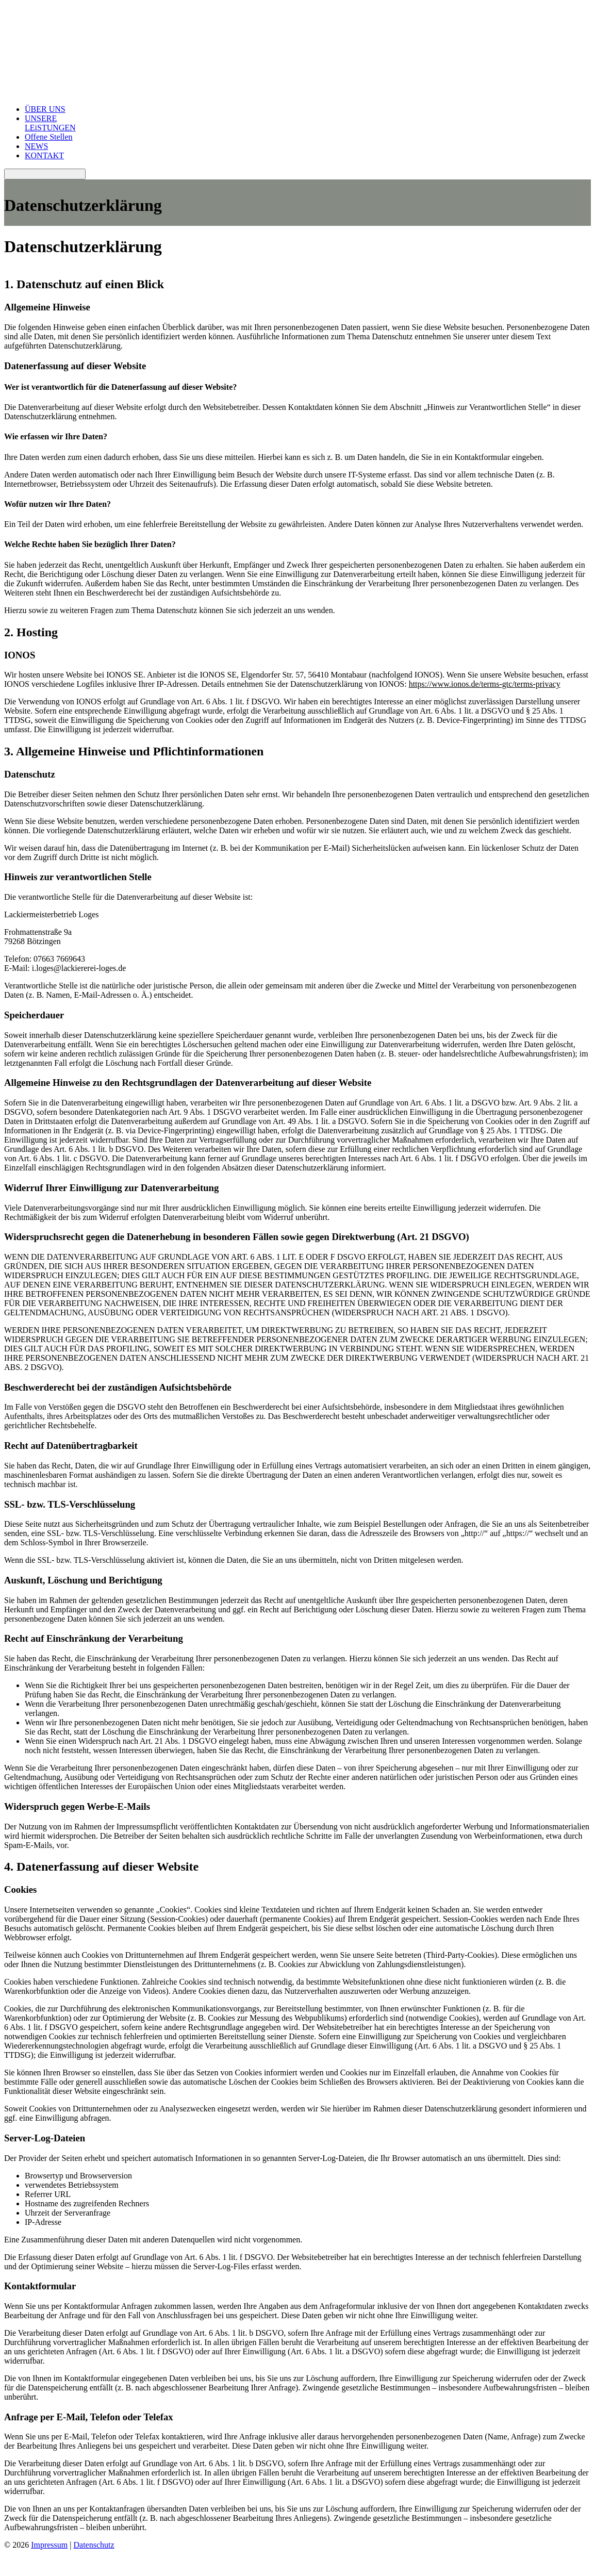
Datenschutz (93, 2544)
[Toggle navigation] (45, 174)
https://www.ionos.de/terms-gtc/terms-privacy (484, 684)
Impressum (49, 2544)
